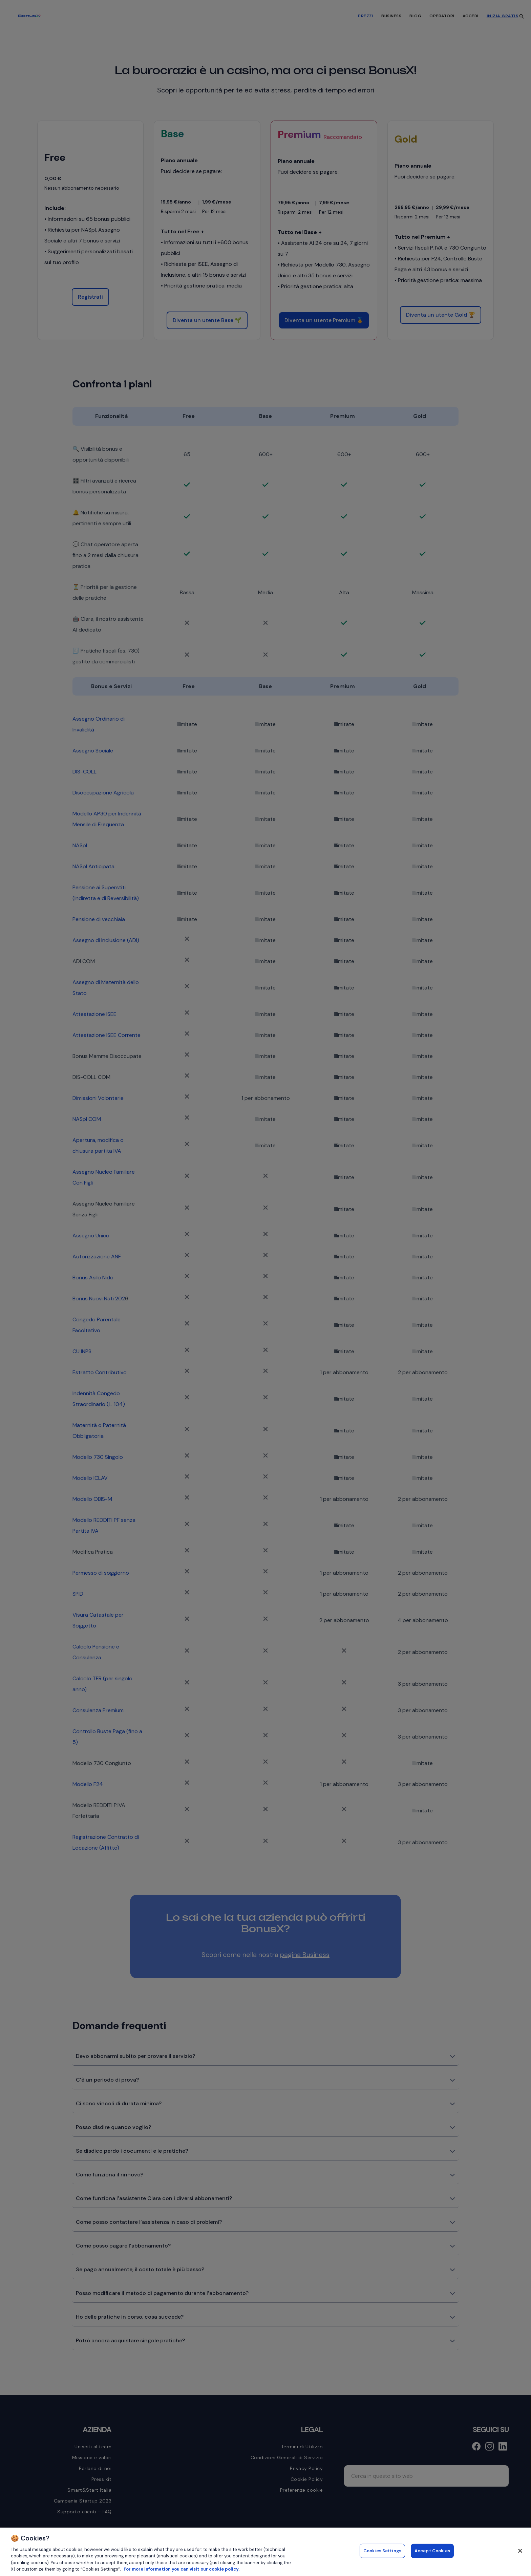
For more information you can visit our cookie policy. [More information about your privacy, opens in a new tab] (181, 2569)
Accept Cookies (432, 2552)
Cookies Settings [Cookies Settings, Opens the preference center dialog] (382, 2552)
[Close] (520, 2550)
